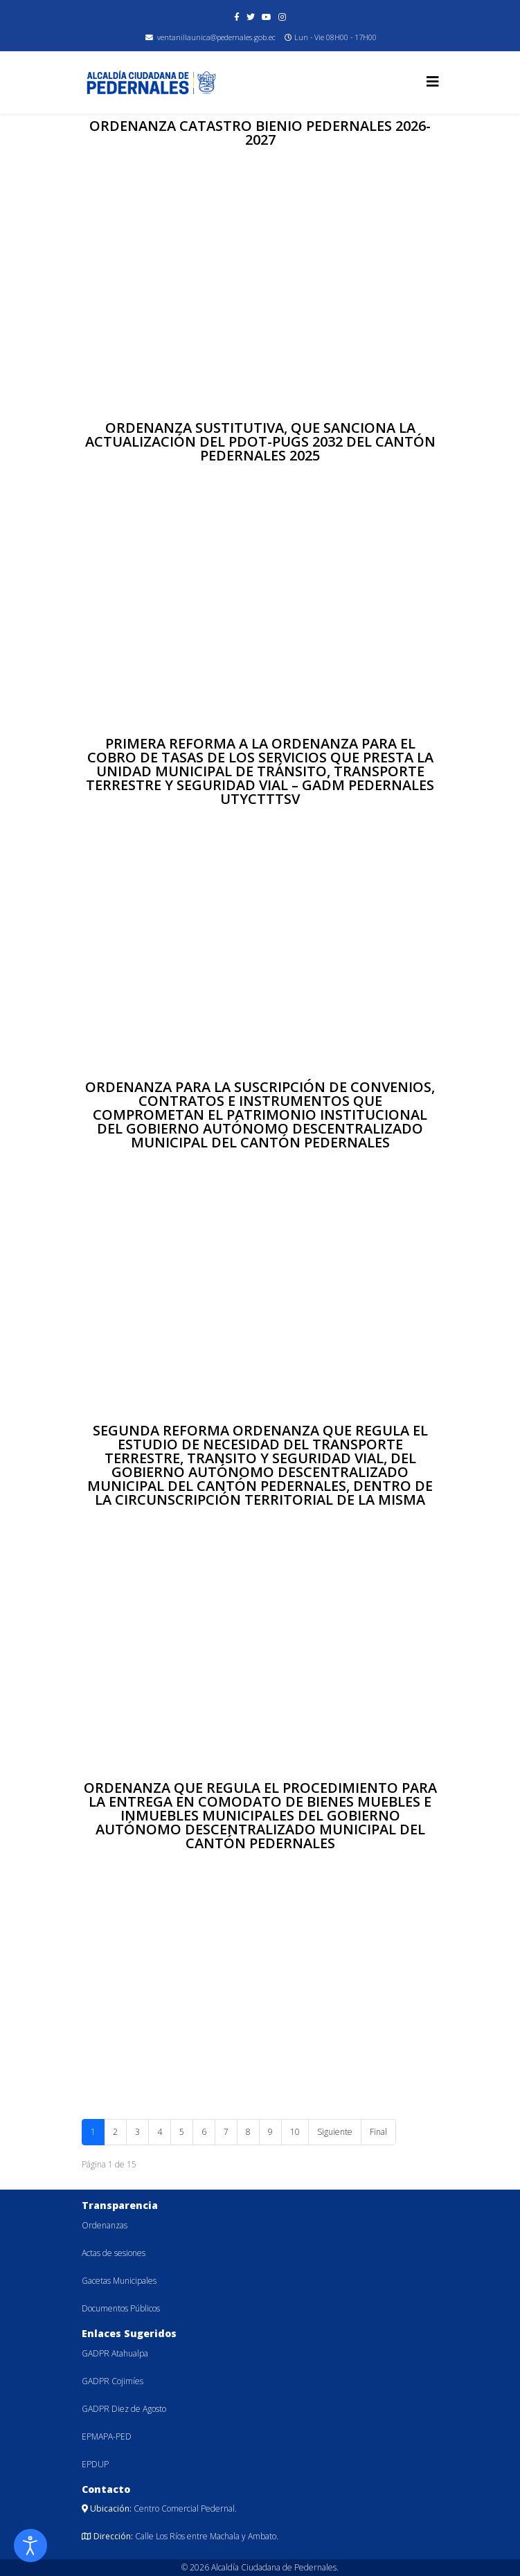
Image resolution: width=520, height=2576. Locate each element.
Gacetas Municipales (119, 2281)
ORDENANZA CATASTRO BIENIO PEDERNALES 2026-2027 (260, 132)
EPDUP (95, 2464)
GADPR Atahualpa (115, 2353)
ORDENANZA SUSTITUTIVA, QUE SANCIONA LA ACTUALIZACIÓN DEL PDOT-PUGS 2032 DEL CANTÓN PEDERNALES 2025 (260, 441)
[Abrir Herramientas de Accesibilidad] (30, 2545)
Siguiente (334, 2132)
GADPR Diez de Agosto (124, 2409)
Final (378, 2132)
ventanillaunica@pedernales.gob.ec (216, 37)
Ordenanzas (104, 2225)
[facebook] (237, 17)
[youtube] (266, 17)
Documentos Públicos (121, 2308)
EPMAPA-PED (107, 2436)
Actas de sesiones (113, 2253)
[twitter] (250, 17)
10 (295, 2132)
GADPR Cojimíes (112, 2381)
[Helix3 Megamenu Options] (433, 81)
